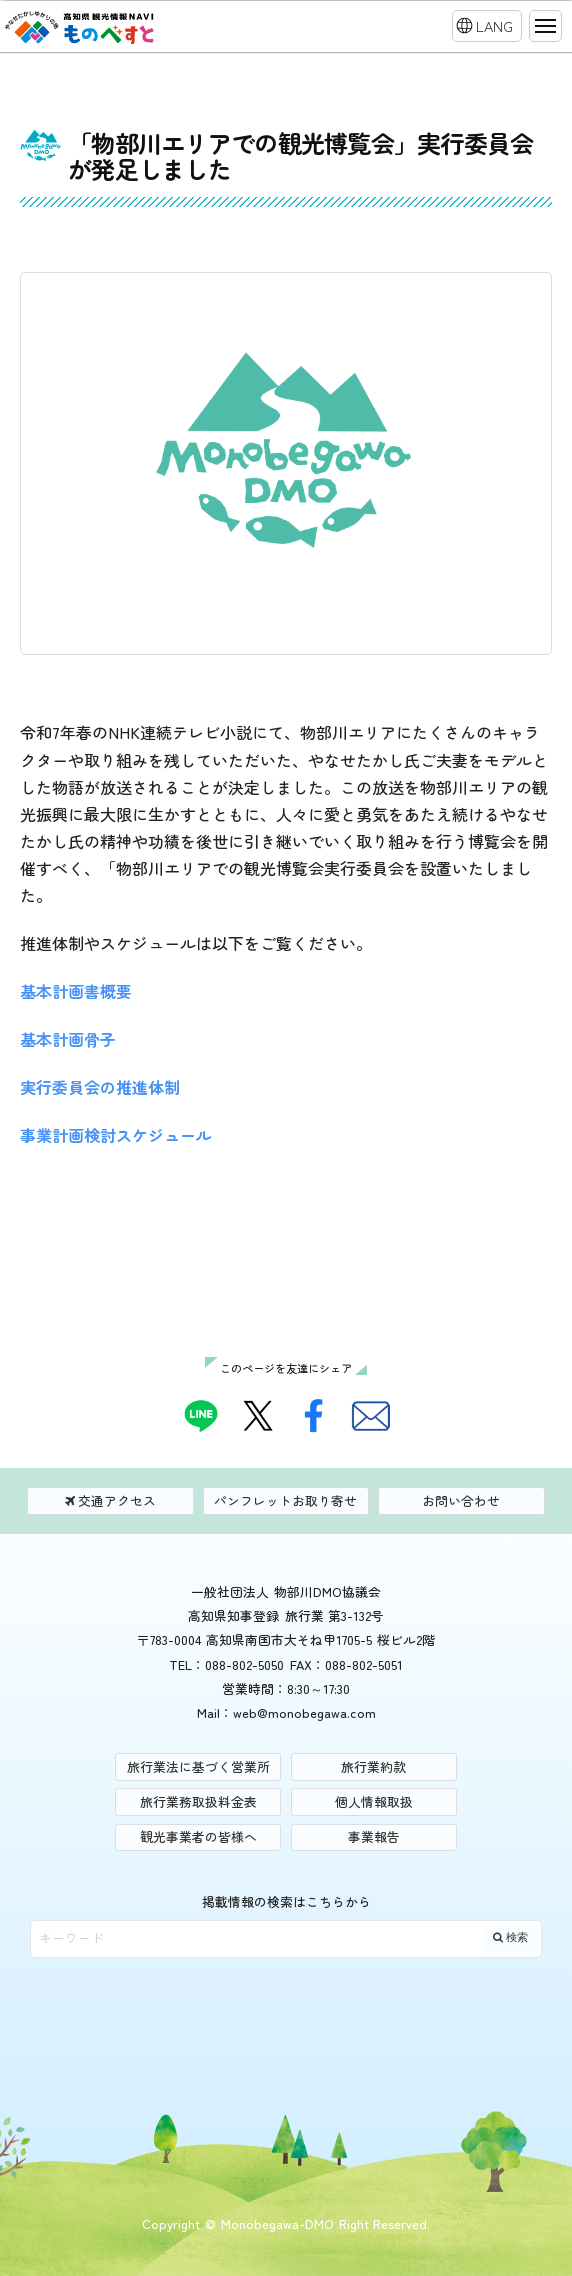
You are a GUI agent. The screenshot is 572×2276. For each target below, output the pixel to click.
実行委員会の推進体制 (100, 1087)
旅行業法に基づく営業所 (198, 1766)
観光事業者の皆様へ (198, 1836)
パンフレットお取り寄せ (285, 1500)
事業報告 (374, 1836)
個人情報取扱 (374, 1801)
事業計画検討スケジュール (116, 1135)
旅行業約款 (373, 1766)
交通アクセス (111, 1500)
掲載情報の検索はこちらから (286, 1901)
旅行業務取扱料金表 (198, 1801)
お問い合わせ (461, 1500)
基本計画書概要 (76, 991)
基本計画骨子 (68, 1039)
